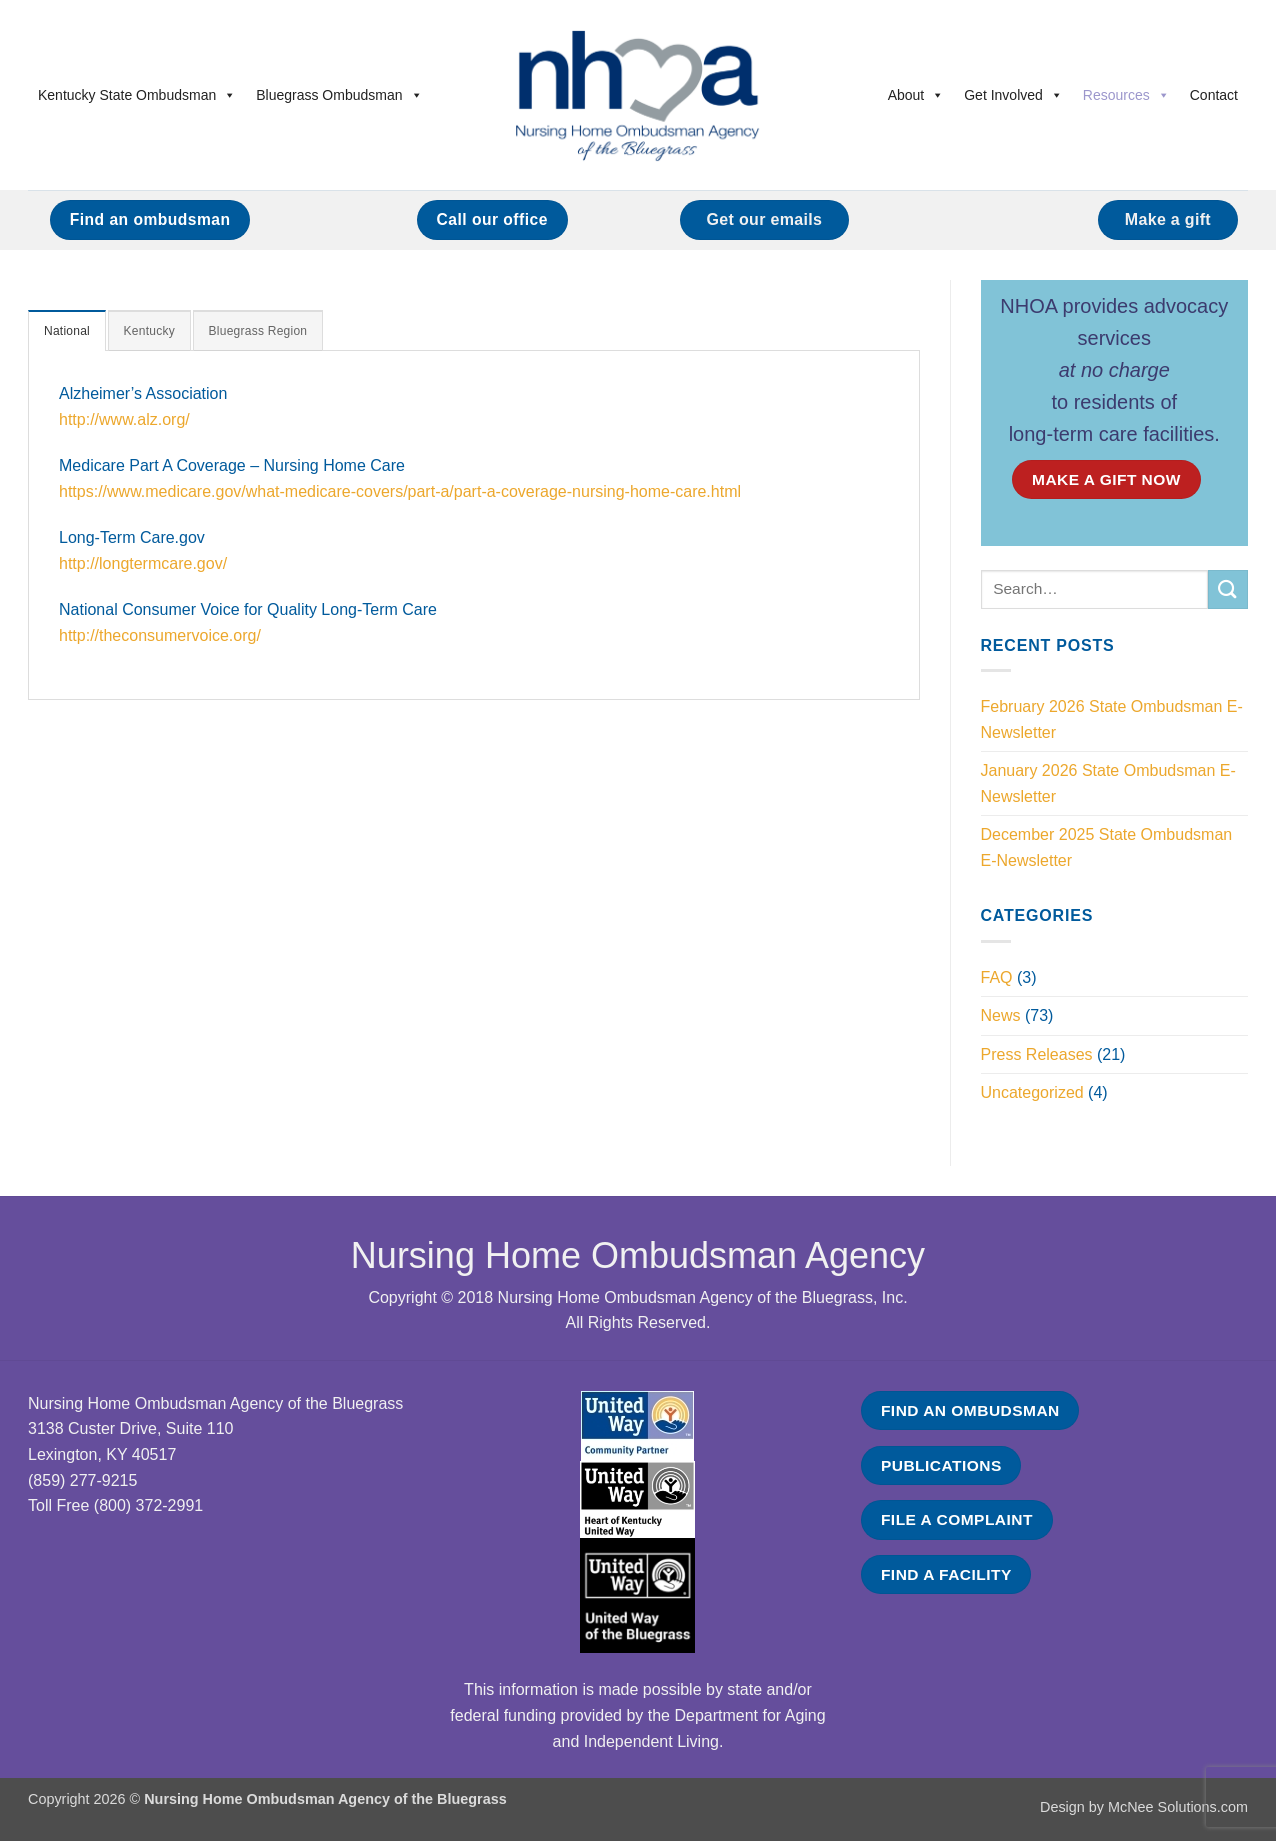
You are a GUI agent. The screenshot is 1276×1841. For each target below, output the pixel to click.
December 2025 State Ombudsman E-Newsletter (1107, 847)
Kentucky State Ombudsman (137, 95)
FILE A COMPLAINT (957, 1519)
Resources (1126, 95)
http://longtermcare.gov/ (143, 564)
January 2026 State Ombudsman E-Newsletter (1108, 783)
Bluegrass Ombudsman (339, 95)
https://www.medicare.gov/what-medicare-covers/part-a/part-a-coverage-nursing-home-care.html (400, 492)
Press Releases (1037, 1054)
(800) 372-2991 (148, 1505)
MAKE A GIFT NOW (1106, 479)
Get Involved (1013, 95)
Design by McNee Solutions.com (1144, 1807)
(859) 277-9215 (82, 1480)
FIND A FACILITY (946, 1574)
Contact (1214, 95)
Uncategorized (1032, 1092)
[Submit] (1228, 589)
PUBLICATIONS (941, 1465)
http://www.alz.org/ (124, 420)
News (1001, 1015)
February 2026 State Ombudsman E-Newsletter (1112, 719)
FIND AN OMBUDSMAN (970, 1410)
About (916, 95)
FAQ (997, 977)
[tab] (68, 331)
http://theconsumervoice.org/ (160, 636)
